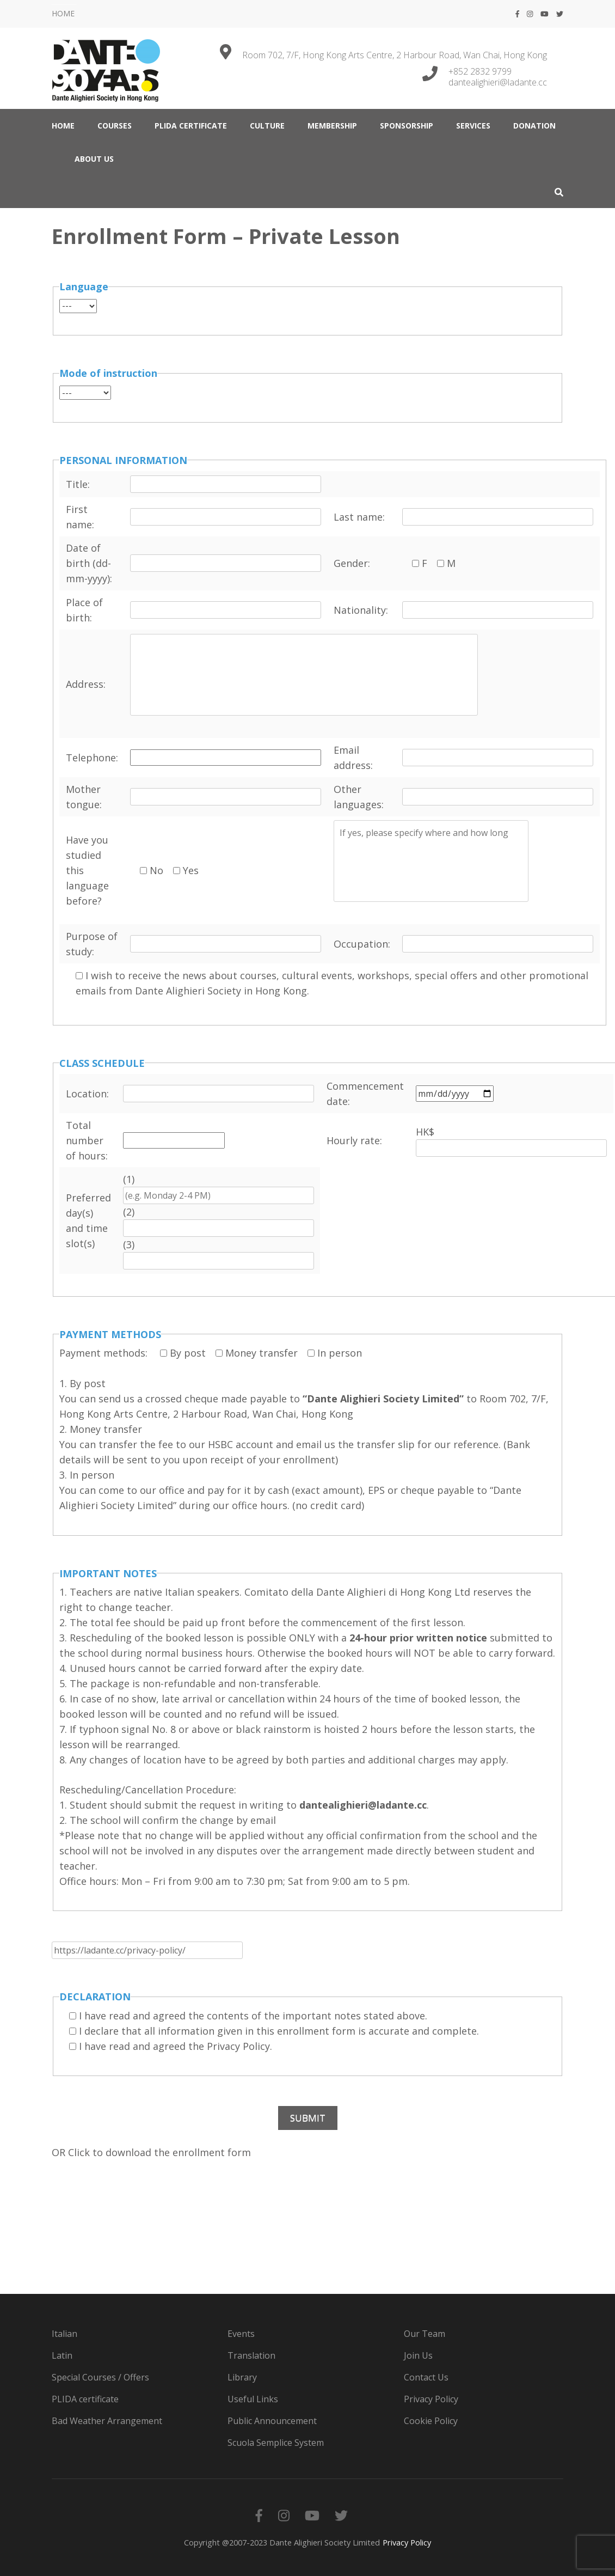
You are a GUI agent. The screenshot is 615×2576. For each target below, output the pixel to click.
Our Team (424, 2334)
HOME (63, 13)
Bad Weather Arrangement (107, 2421)
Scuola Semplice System (275, 2443)
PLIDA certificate (191, 125)
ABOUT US (94, 159)
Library (242, 2377)
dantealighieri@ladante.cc (497, 82)
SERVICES (473, 125)
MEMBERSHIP (332, 125)
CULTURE (267, 125)
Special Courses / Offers (100, 2377)
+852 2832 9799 (480, 71)
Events (241, 2334)
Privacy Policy (431, 2399)
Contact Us (426, 2377)
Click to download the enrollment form (159, 2152)
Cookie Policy (431, 2421)
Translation (251, 2355)
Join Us (418, 2355)
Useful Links (252, 2399)
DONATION (534, 125)
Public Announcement (272, 2421)
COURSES (114, 125)
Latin (62, 2355)
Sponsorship (406, 125)
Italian (64, 2334)
